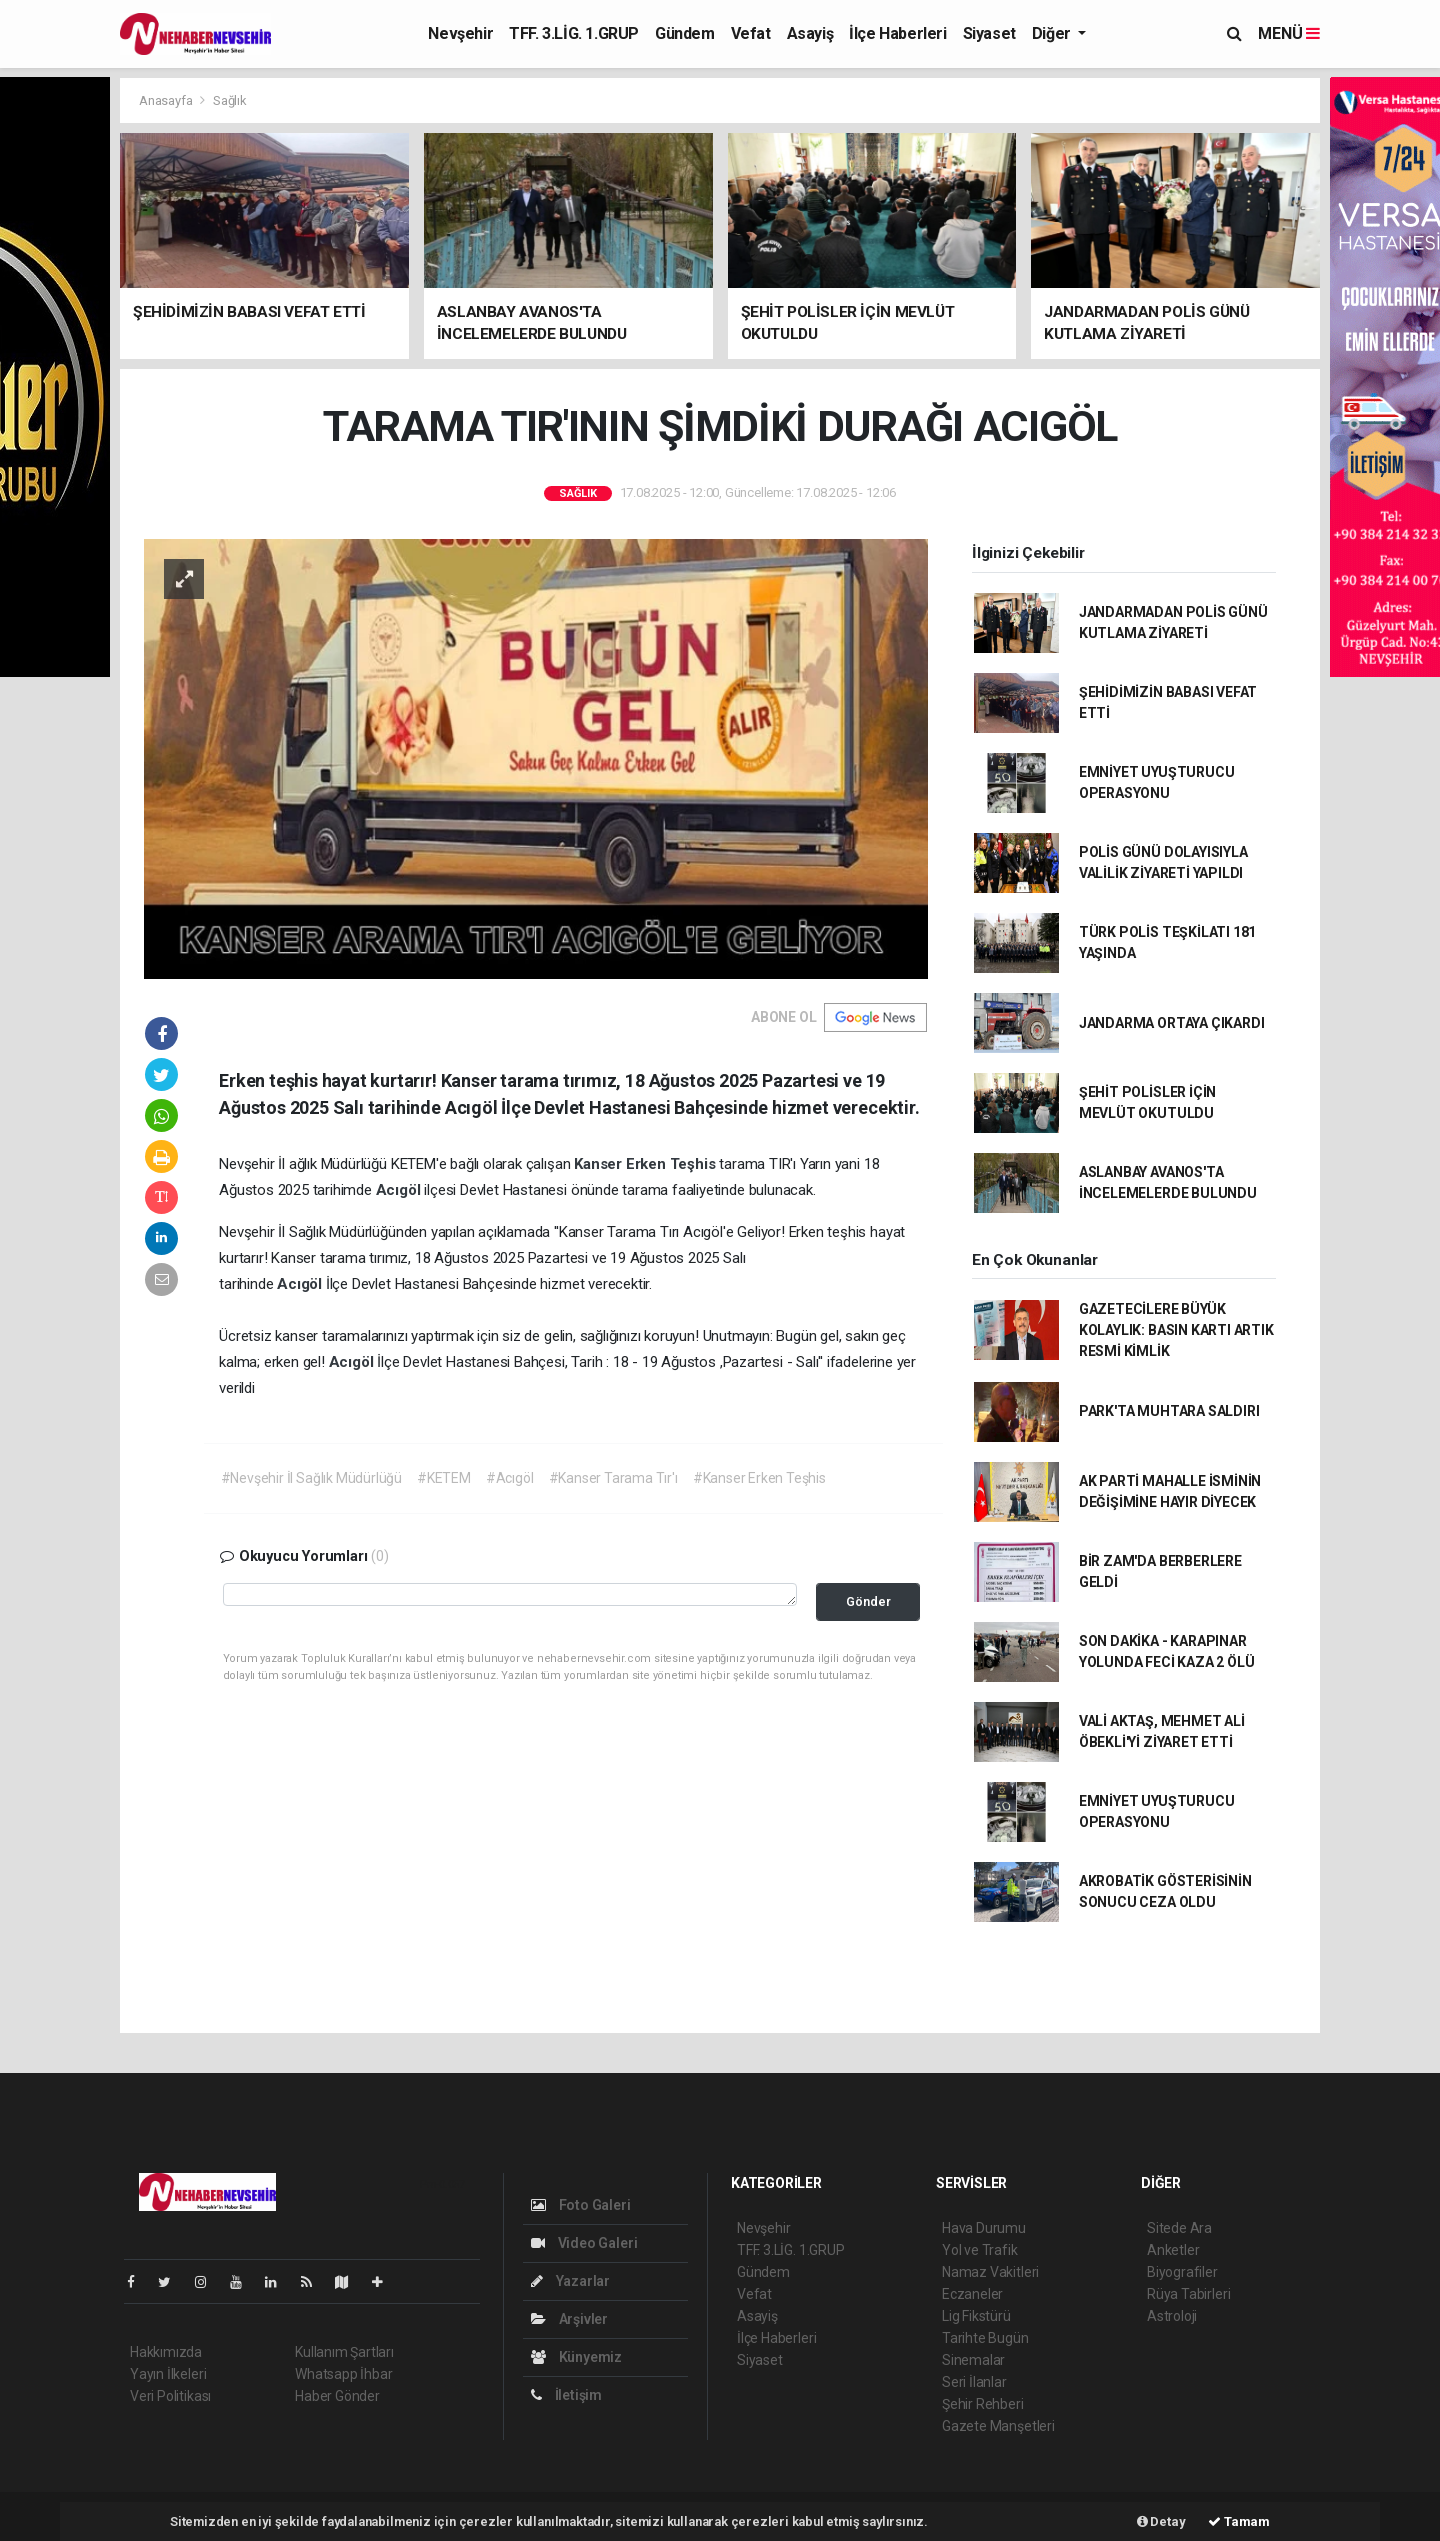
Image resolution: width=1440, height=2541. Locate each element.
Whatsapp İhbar (343, 2374)
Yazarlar (570, 2281)
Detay (1161, 2521)
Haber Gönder (337, 2396)
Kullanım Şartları (344, 2352)
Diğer (1053, 33)
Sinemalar (973, 2360)
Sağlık (230, 100)
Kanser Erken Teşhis (646, 1164)
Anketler (1173, 2250)
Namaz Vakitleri (990, 2272)
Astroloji (1172, 2316)
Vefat (751, 33)
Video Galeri (584, 2243)
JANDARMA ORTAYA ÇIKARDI (1172, 1023)
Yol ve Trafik (980, 2250)
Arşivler (569, 2319)
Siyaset (989, 33)
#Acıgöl (510, 1478)
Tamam (1239, 2521)
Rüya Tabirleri (1188, 2294)
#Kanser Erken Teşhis (759, 1478)
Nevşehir (460, 33)
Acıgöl (400, 1190)
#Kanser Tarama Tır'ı (613, 1478)
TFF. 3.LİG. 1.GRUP (574, 33)
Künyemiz (576, 2357)
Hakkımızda (166, 2352)
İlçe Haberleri (897, 33)
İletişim (566, 2395)
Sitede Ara (1179, 2228)
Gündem (685, 33)
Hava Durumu (984, 2228)
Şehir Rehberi (983, 2404)
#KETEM (444, 1478)
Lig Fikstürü (976, 2316)
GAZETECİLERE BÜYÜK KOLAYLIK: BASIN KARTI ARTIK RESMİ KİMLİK (1176, 1330)
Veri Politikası (170, 2396)
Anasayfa (167, 100)
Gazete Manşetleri (998, 2426)
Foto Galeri (581, 2205)
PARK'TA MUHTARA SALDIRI (1169, 1411)
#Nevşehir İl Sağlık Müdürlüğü (311, 1478)
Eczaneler (972, 2294)
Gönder (868, 1601)
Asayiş (810, 33)
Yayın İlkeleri (168, 2374)
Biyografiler (1182, 2272)
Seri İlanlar (974, 2382)
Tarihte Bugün (985, 2338)
